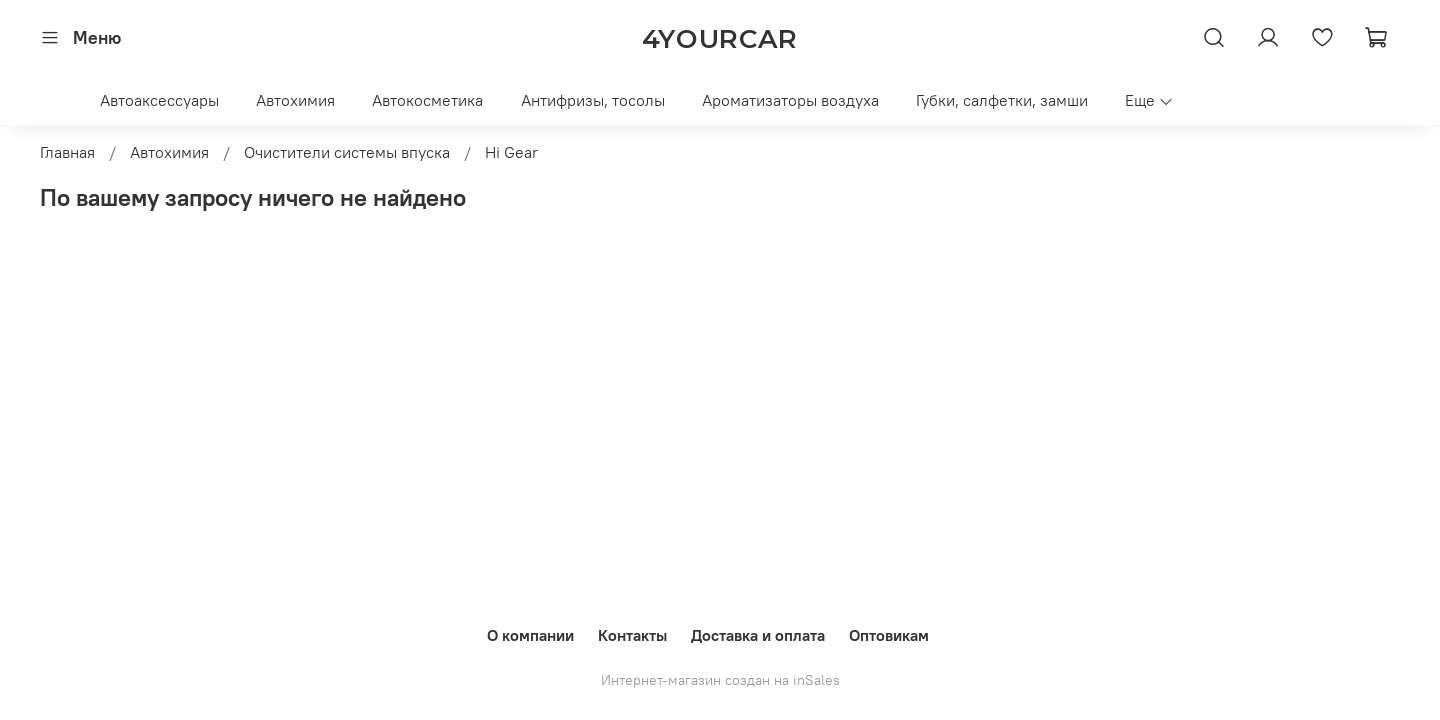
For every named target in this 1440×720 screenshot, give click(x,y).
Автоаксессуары (159, 100)
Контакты (632, 635)
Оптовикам (889, 635)
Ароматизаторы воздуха (790, 100)
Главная (67, 152)
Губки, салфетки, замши (1002, 100)
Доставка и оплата (758, 635)
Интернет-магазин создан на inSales (720, 680)
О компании (530, 635)
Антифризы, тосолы (593, 100)
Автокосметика (427, 100)
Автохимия (295, 100)
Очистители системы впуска (347, 152)
